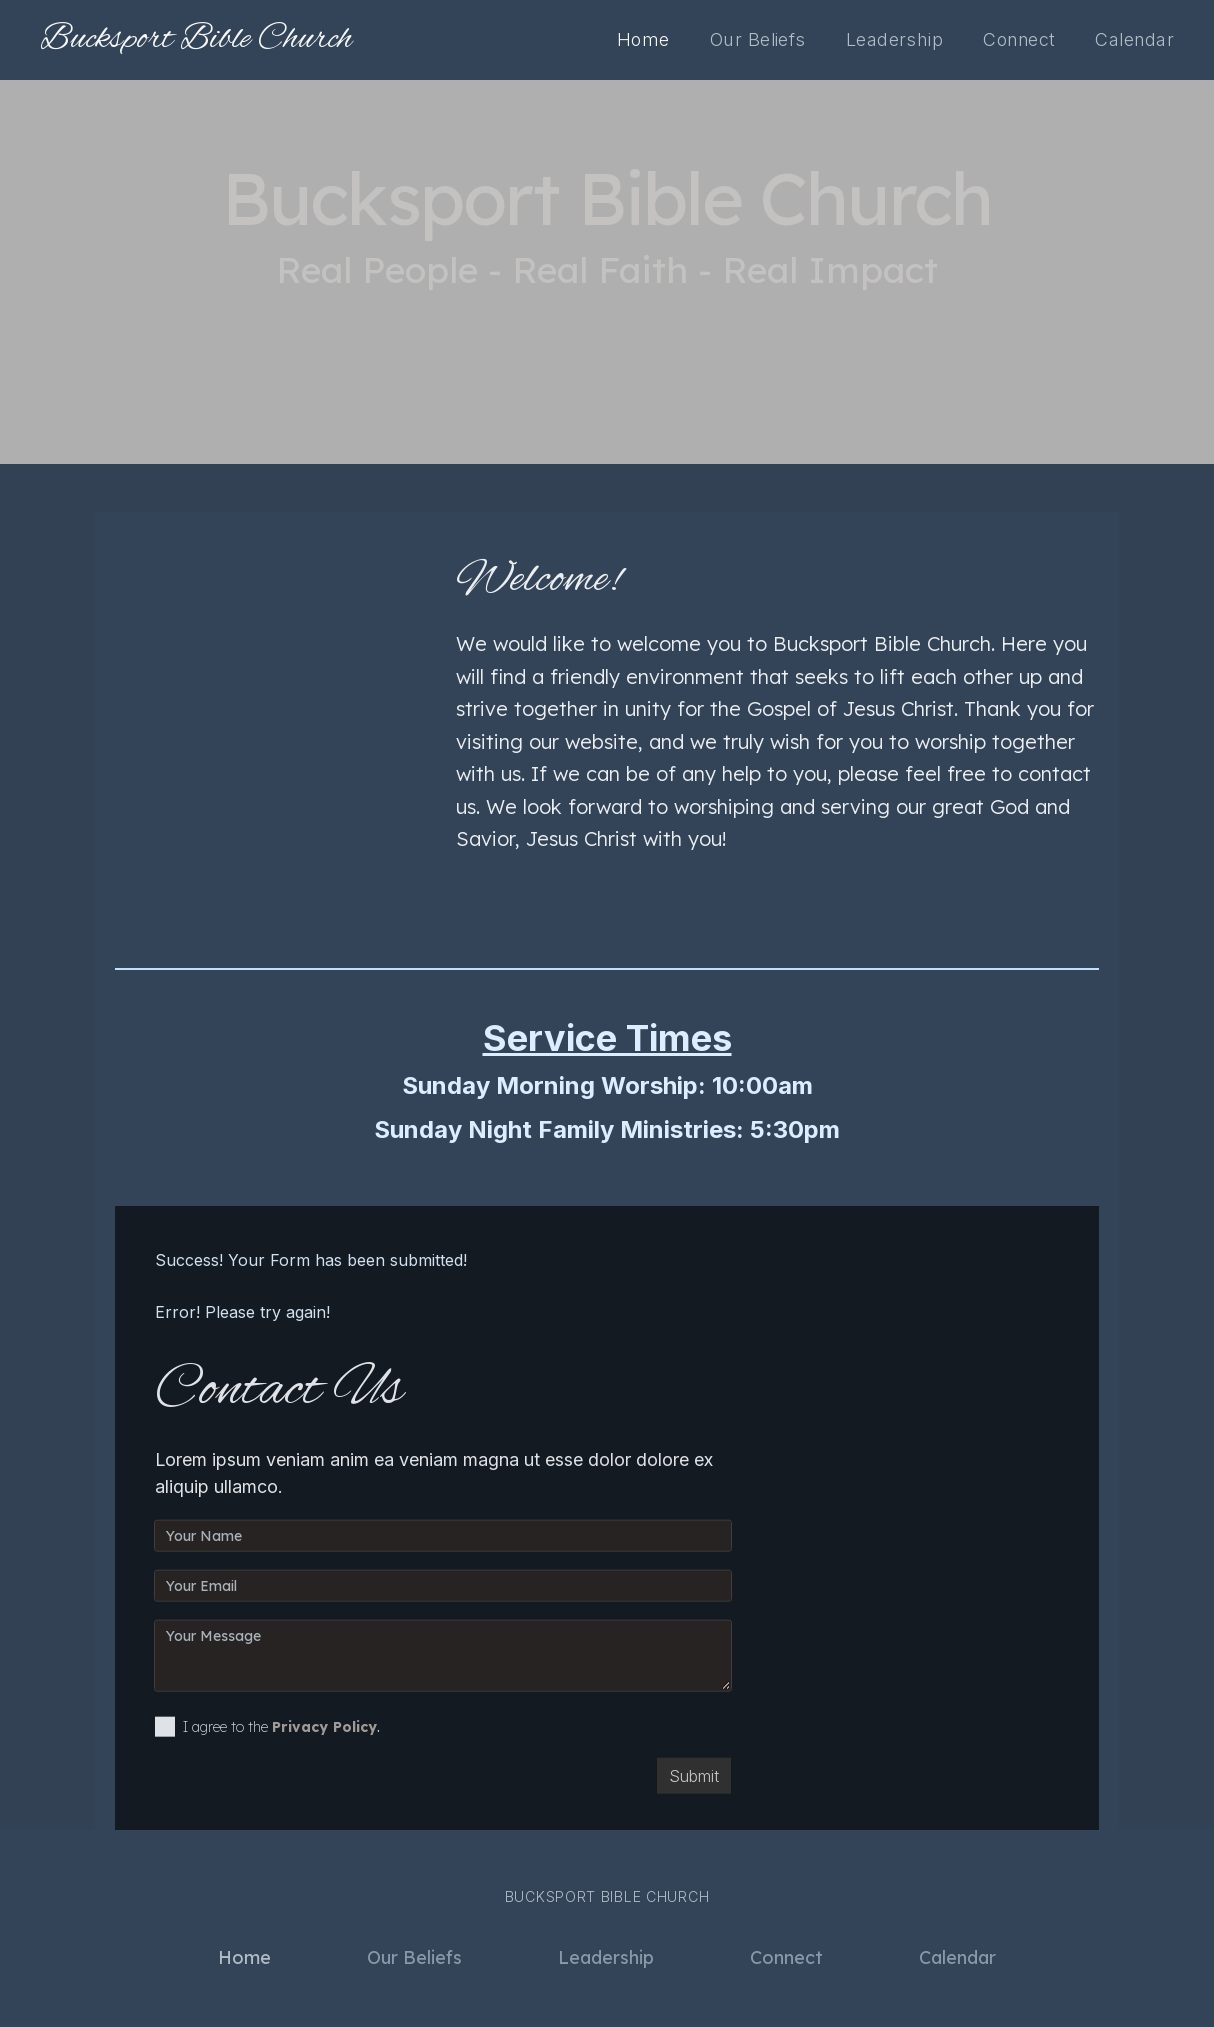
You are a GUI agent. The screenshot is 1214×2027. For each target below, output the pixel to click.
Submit (694, 1784)
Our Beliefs (758, 39)
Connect (1019, 39)
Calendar (1134, 39)
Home (643, 39)
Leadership (894, 39)
